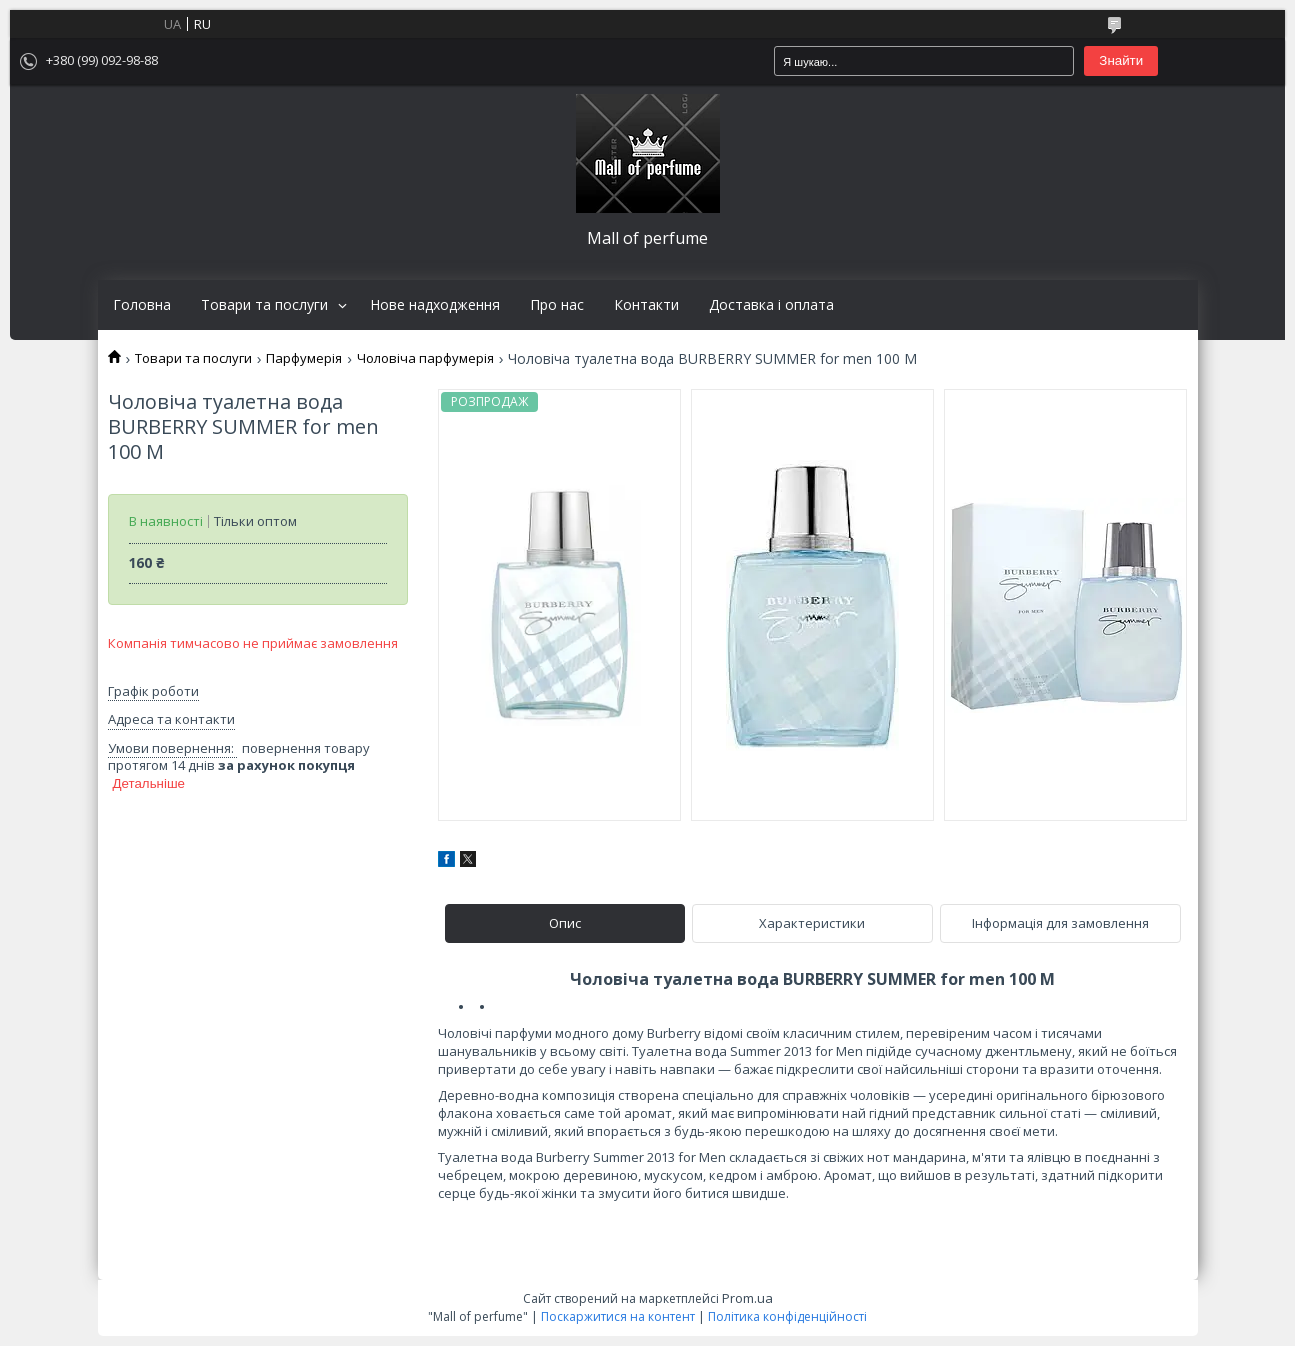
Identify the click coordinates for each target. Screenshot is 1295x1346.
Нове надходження (435, 305)
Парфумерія (304, 358)
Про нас (557, 305)
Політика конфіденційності (787, 1316)
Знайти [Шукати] (1121, 60)
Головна (142, 305)
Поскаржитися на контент (618, 1316)
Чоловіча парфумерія (425, 358)
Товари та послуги (264, 305)
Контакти (646, 305)
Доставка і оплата (771, 305)
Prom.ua (747, 1298)
